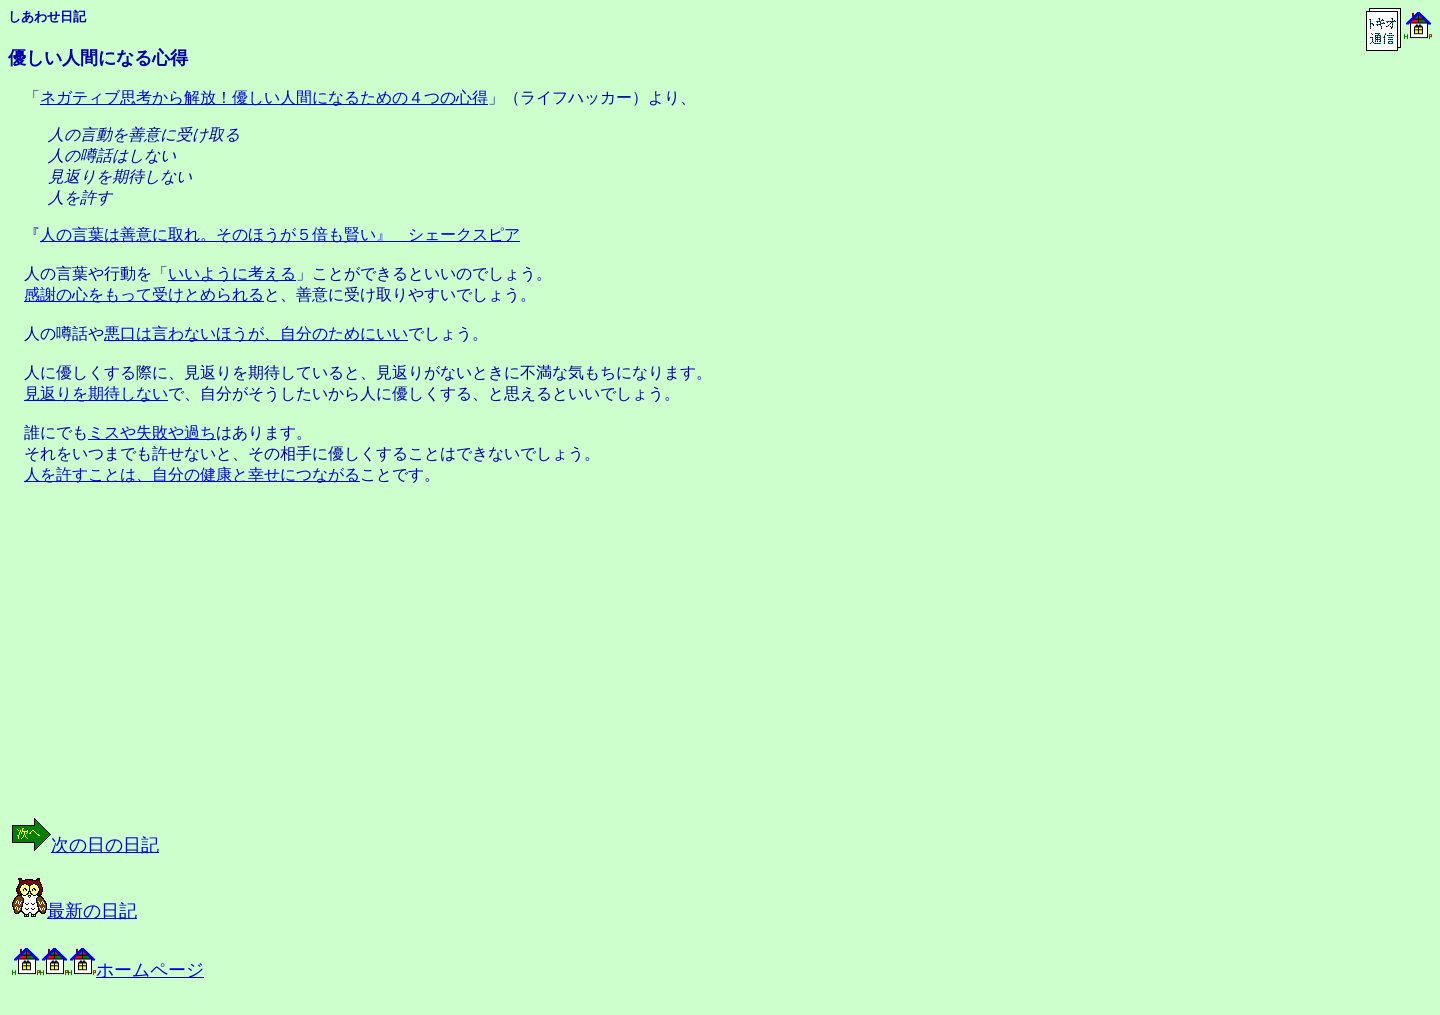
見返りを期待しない (96, 393)
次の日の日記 (85, 845)
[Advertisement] (214, 669)
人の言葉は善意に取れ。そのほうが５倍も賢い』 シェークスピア (280, 234)
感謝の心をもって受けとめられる (144, 294)
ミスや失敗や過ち (152, 432)
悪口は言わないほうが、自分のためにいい (256, 333)
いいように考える (232, 273)
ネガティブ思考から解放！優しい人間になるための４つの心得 (264, 97)
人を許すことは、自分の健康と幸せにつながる (192, 474)
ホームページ (108, 970)
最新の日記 (74, 911)
